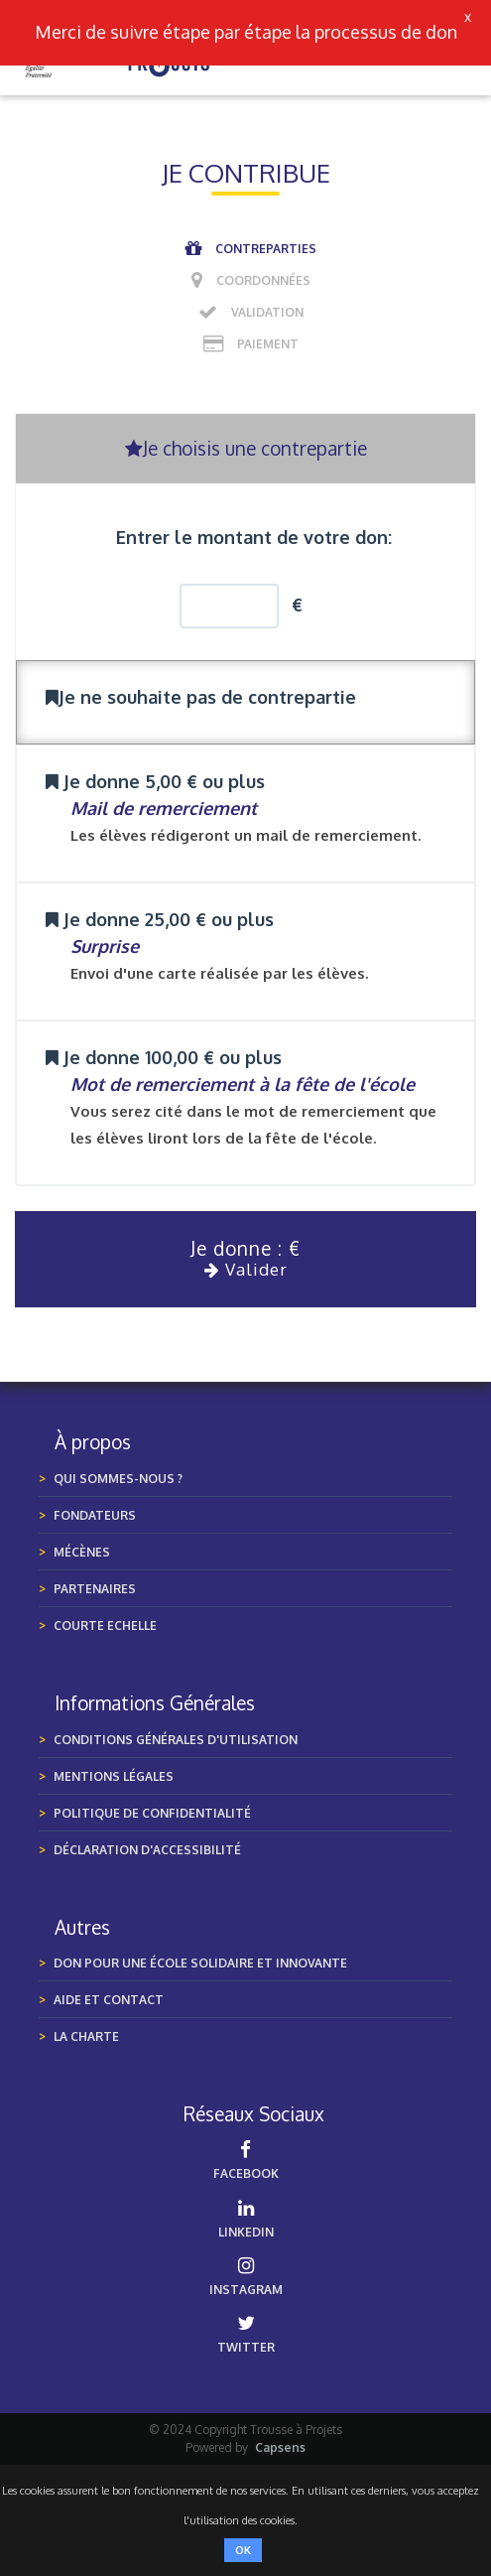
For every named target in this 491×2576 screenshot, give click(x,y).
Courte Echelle (105, 1625)
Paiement (268, 344)
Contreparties (265, 248)
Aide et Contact (109, 1999)
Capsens (280, 2447)
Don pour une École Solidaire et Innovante (200, 1963)
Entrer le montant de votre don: (254, 537)
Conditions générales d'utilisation (176, 1739)
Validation (267, 312)
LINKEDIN (246, 2219)
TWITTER (246, 2334)
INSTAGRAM (246, 2276)
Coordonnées (263, 280)
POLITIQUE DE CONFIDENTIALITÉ (152, 1813)
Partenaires (95, 1588)
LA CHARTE (86, 2036)
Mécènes (82, 1552)
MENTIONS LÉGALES (114, 1776)
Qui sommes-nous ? (118, 1478)
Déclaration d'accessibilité (147, 1849)
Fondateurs (95, 1515)
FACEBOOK (246, 2160)
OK (243, 2550)
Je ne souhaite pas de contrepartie (201, 697)
